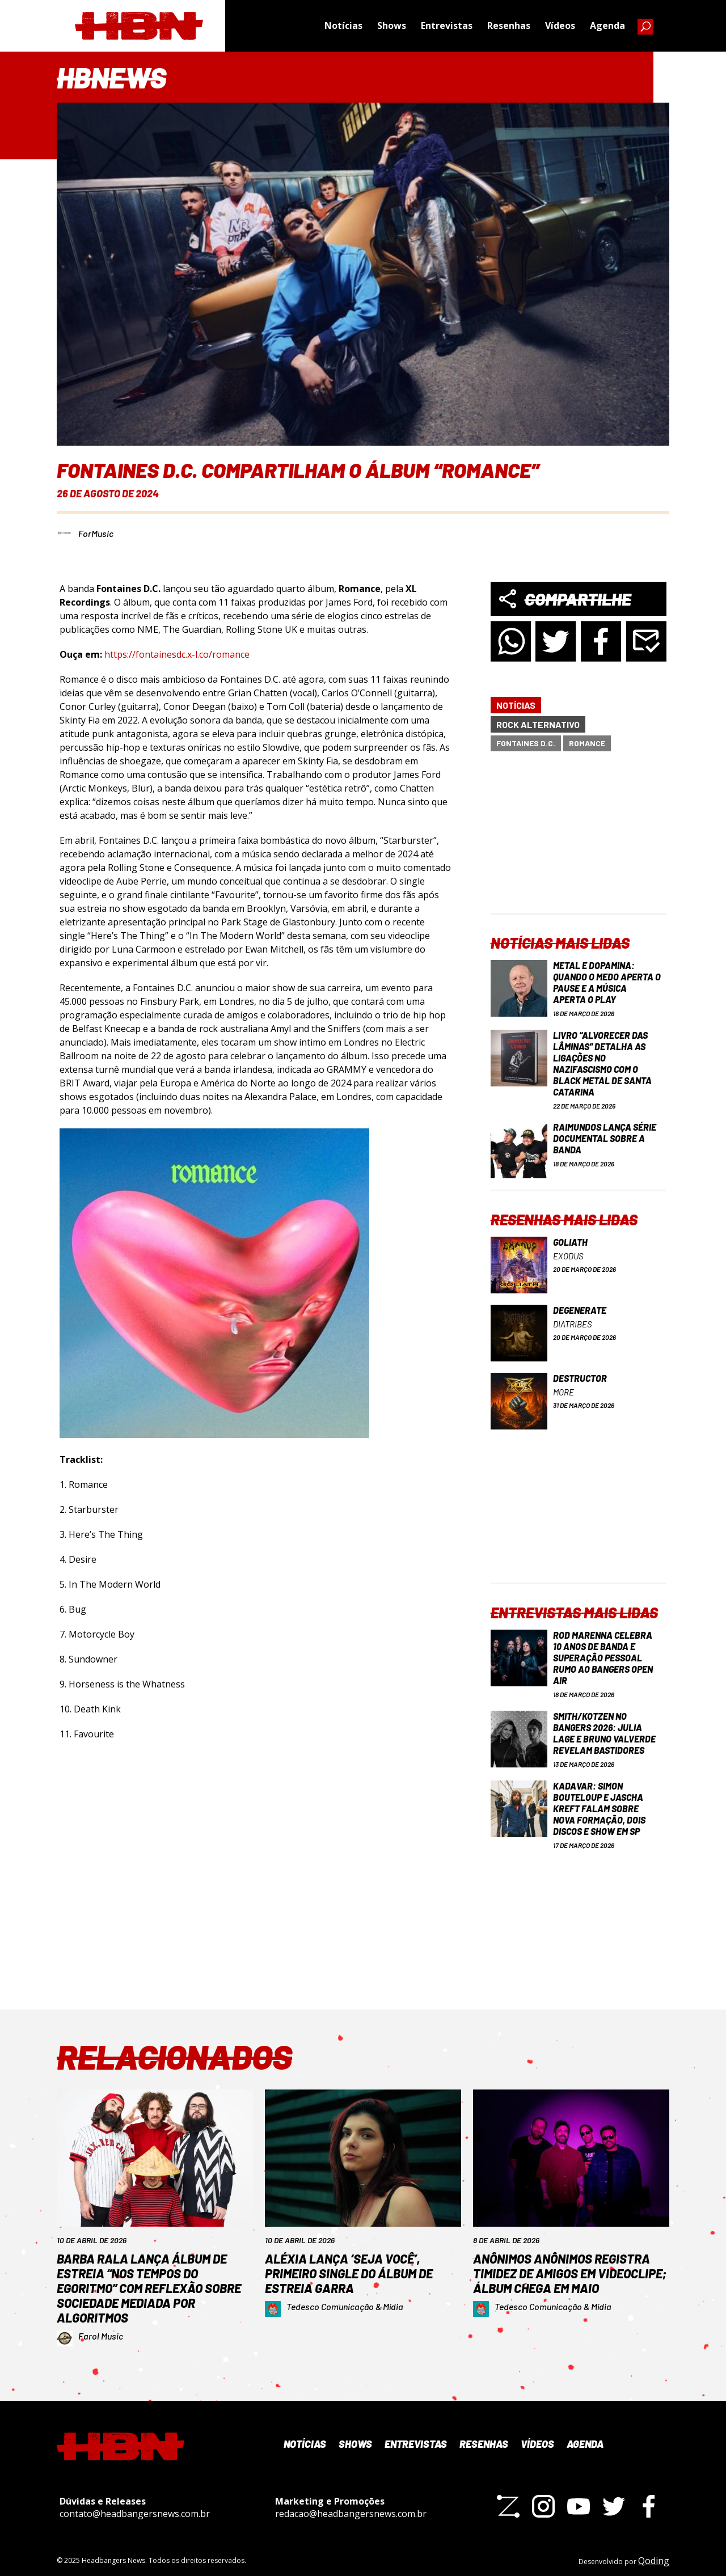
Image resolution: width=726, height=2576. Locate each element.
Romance (587, 737)
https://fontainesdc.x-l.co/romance (177, 648)
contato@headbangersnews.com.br (135, 2507)
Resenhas (508, 25)
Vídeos (560, 25)
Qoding (653, 2554)
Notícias (343, 25)
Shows (391, 25)
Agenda (607, 25)
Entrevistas (446, 25)
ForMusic (95, 527)
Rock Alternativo (538, 718)
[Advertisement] (578, 836)
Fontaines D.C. (525, 737)
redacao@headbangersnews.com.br (351, 2507)
